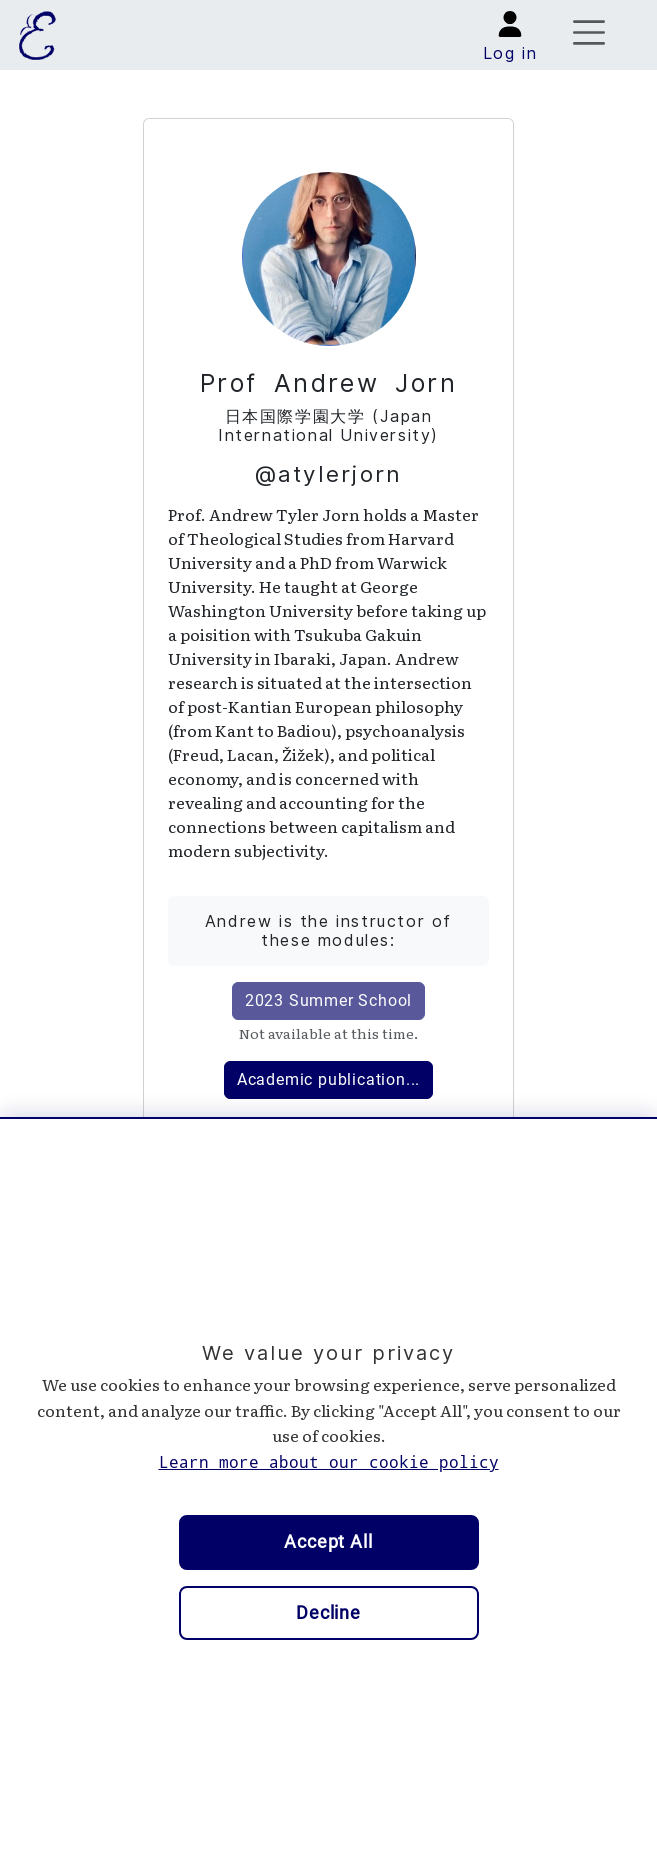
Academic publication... (328, 1079)
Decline (328, 1613)
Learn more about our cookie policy (329, 1462)
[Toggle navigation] (589, 34)
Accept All (328, 1542)
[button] (510, 39)
